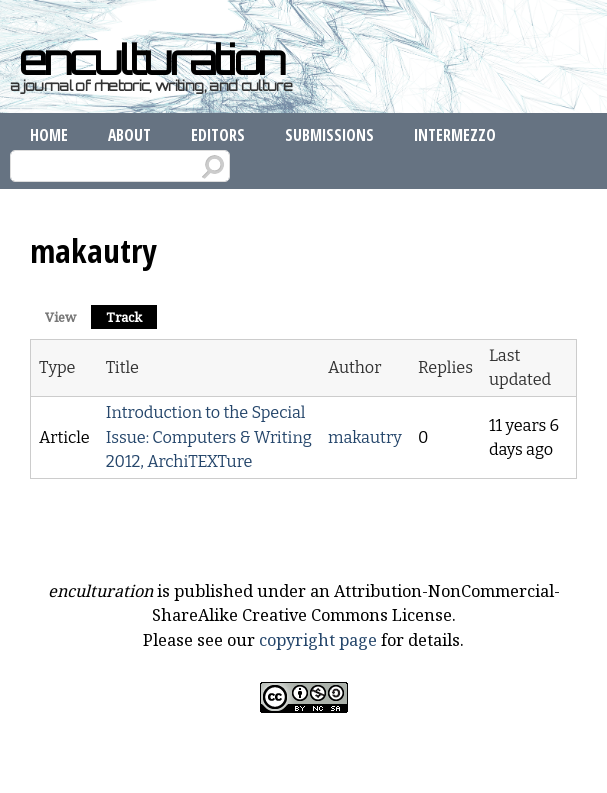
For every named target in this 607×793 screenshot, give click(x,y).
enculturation (151, 60)
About (129, 135)
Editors (218, 135)
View (60, 317)
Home (49, 135)
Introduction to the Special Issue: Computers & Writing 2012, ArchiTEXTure (209, 437)
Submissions (329, 135)
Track (131, 315)
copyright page (318, 640)
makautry (365, 437)
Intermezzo (455, 135)
